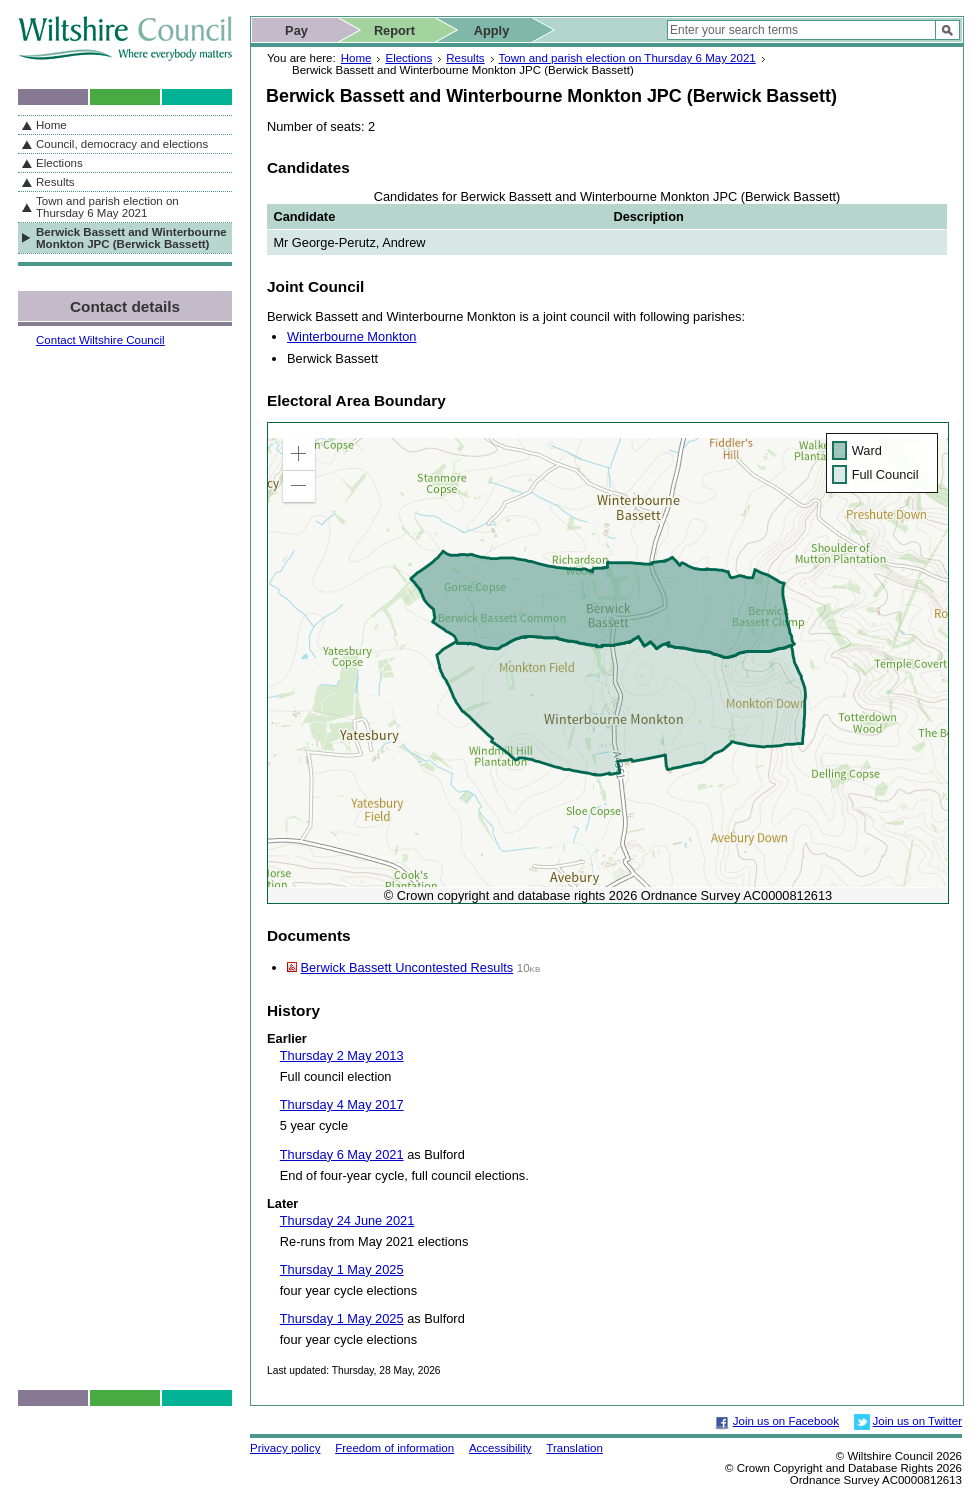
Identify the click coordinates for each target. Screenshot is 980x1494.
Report (394, 30)
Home (356, 58)
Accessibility (500, 1448)
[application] (608, 663)
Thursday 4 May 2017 (342, 1104)
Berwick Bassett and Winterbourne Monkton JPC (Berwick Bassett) (131, 238)
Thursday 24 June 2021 (347, 1220)
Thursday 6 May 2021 (342, 1154)
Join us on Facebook (786, 1421)
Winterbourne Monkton (351, 336)
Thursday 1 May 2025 (342, 1269)
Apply (492, 30)
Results (465, 58)
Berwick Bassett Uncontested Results (407, 967)
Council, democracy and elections (122, 144)
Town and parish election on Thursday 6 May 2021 (627, 58)
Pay (296, 30)
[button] (299, 454)
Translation (574, 1448)
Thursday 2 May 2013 (342, 1055)
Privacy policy (285, 1448)
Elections (408, 58)
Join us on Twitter (917, 1421)
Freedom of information (394, 1448)
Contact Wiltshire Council (100, 340)
